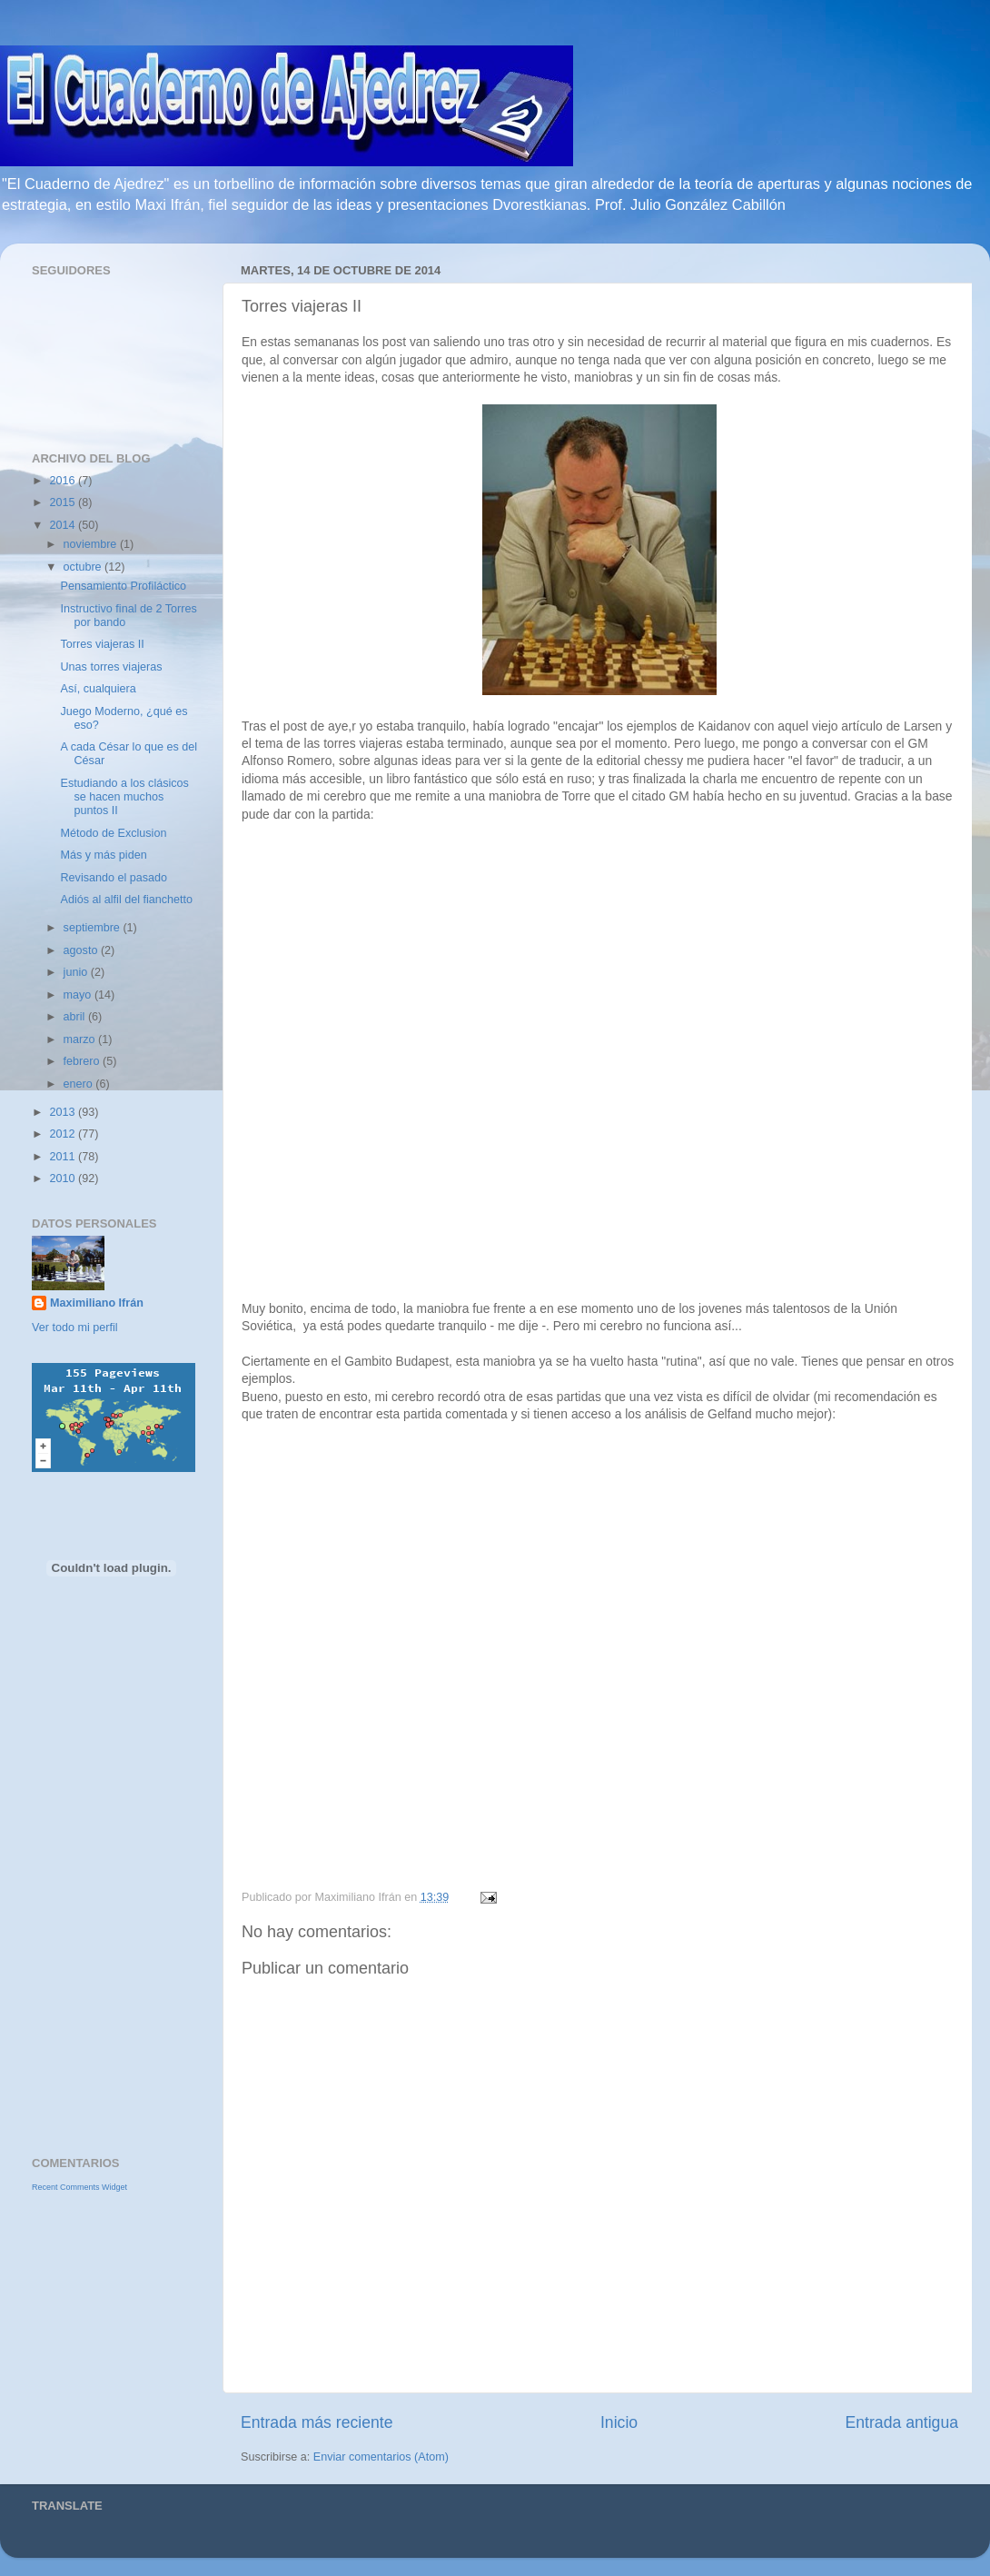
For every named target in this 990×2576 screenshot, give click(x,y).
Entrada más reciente (317, 2422)
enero (80, 1084)
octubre (84, 567)
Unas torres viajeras (111, 667)
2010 (63, 1178)
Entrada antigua (902, 2422)
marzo (81, 1039)
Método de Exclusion (113, 833)
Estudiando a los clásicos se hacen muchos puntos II (124, 797)
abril (76, 1016)
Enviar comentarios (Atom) (381, 2457)
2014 (63, 525)
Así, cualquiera (97, 688)
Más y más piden (103, 855)
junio (77, 972)
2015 (63, 502)
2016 (63, 480)
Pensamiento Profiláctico (123, 586)
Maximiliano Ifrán (97, 1303)
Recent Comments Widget (79, 2187)
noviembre (92, 544)
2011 (63, 1156)
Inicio (619, 2422)
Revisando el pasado (113, 877)
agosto (82, 950)
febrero (83, 1061)
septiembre (94, 927)
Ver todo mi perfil (75, 1327)
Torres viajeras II (102, 644)
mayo (79, 995)
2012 (63, 1134)
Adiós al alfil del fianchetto (126, 899)
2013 (63, 1112)
